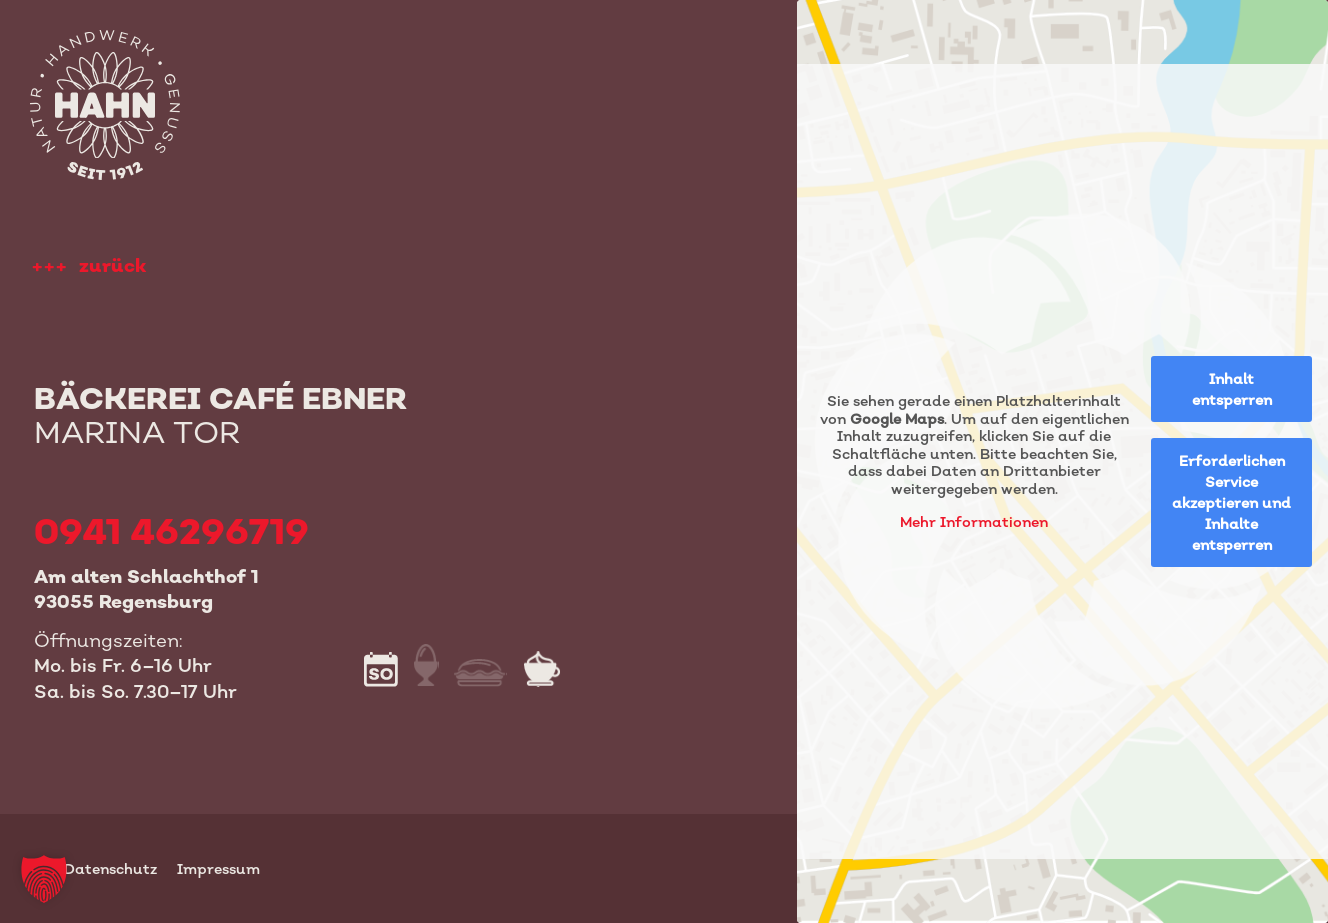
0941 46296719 (171, 530)
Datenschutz (110, 868)
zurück (112, 265)
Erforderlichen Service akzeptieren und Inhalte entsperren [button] (1231, 502)
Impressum (218, 868)
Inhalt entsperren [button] (1231, 389)
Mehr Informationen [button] (974, 521)
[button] (44, 879)
